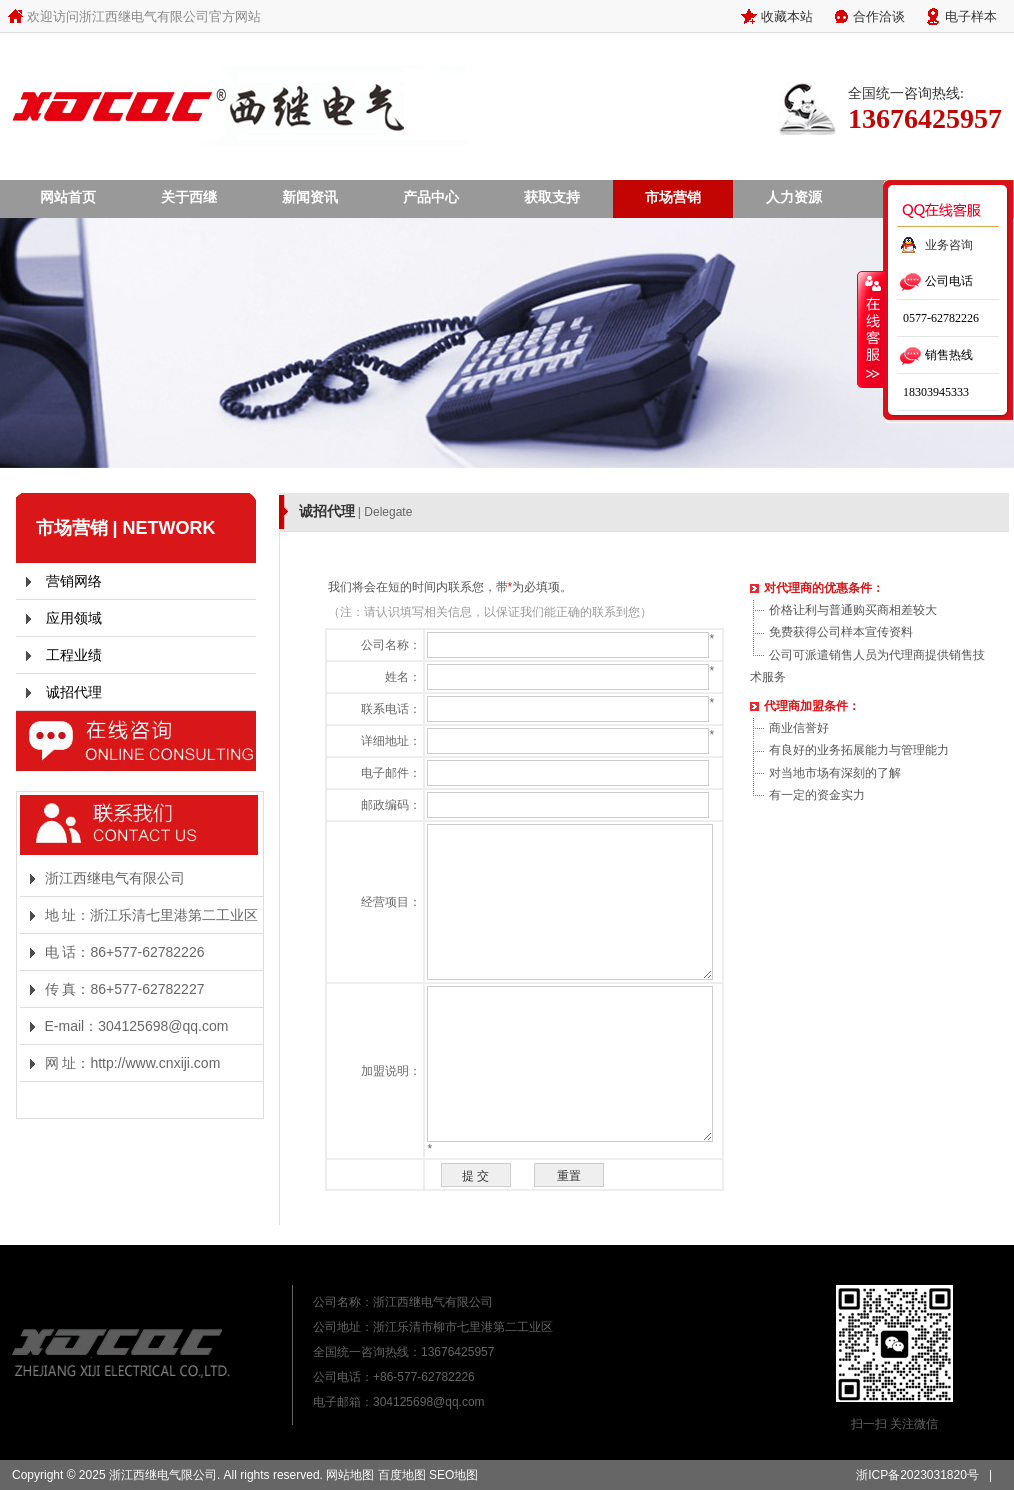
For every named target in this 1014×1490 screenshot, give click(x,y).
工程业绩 (74, 655)
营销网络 (74, 581)
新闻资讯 (310, 197)
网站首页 (68, 197)
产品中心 (431, 197)
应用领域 (74, 618)
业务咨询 (949, 245)
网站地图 (350, 1475)
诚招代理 (74, 692)
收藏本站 (787, 16)
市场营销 (673, 197)
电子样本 (971, 16)
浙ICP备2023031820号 (917, 1475)
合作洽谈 (879, 16)
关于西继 (189, 197)
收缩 (871, 329)
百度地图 (402, 1475)
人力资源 (794, 197)
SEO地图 (453, 1475)
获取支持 (552, 197)
